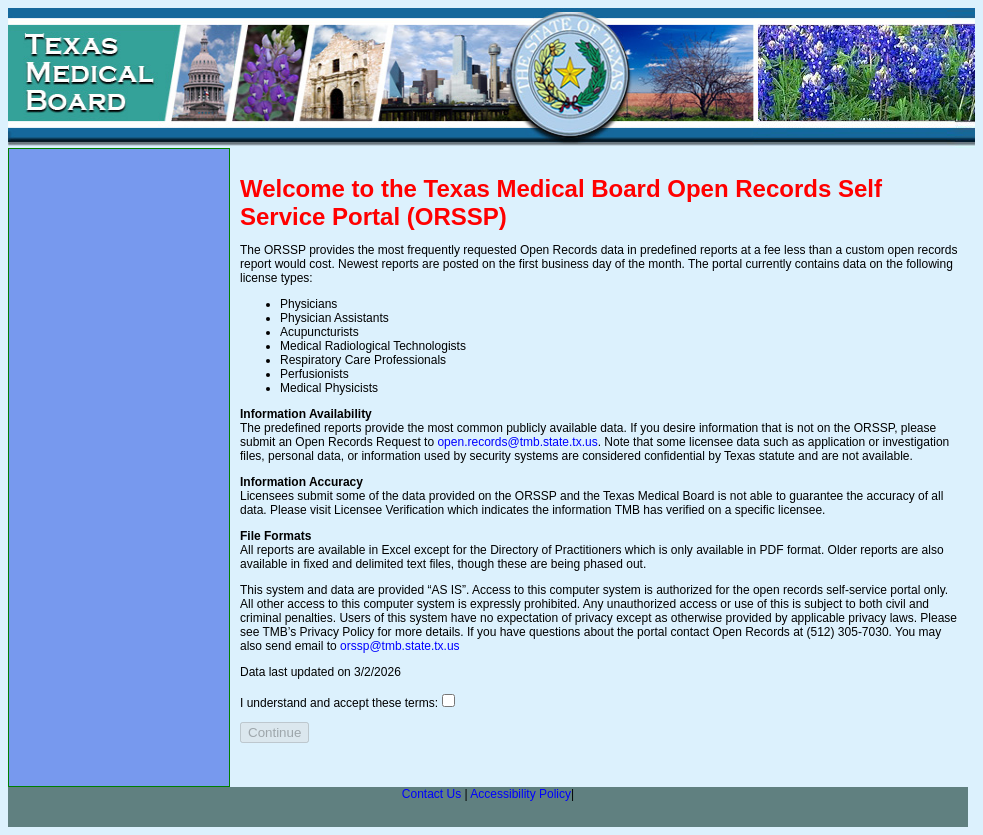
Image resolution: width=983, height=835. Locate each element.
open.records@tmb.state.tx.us (517, 442)
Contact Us (431, 794)
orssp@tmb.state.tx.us (400, 646)
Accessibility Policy (520, 794)
